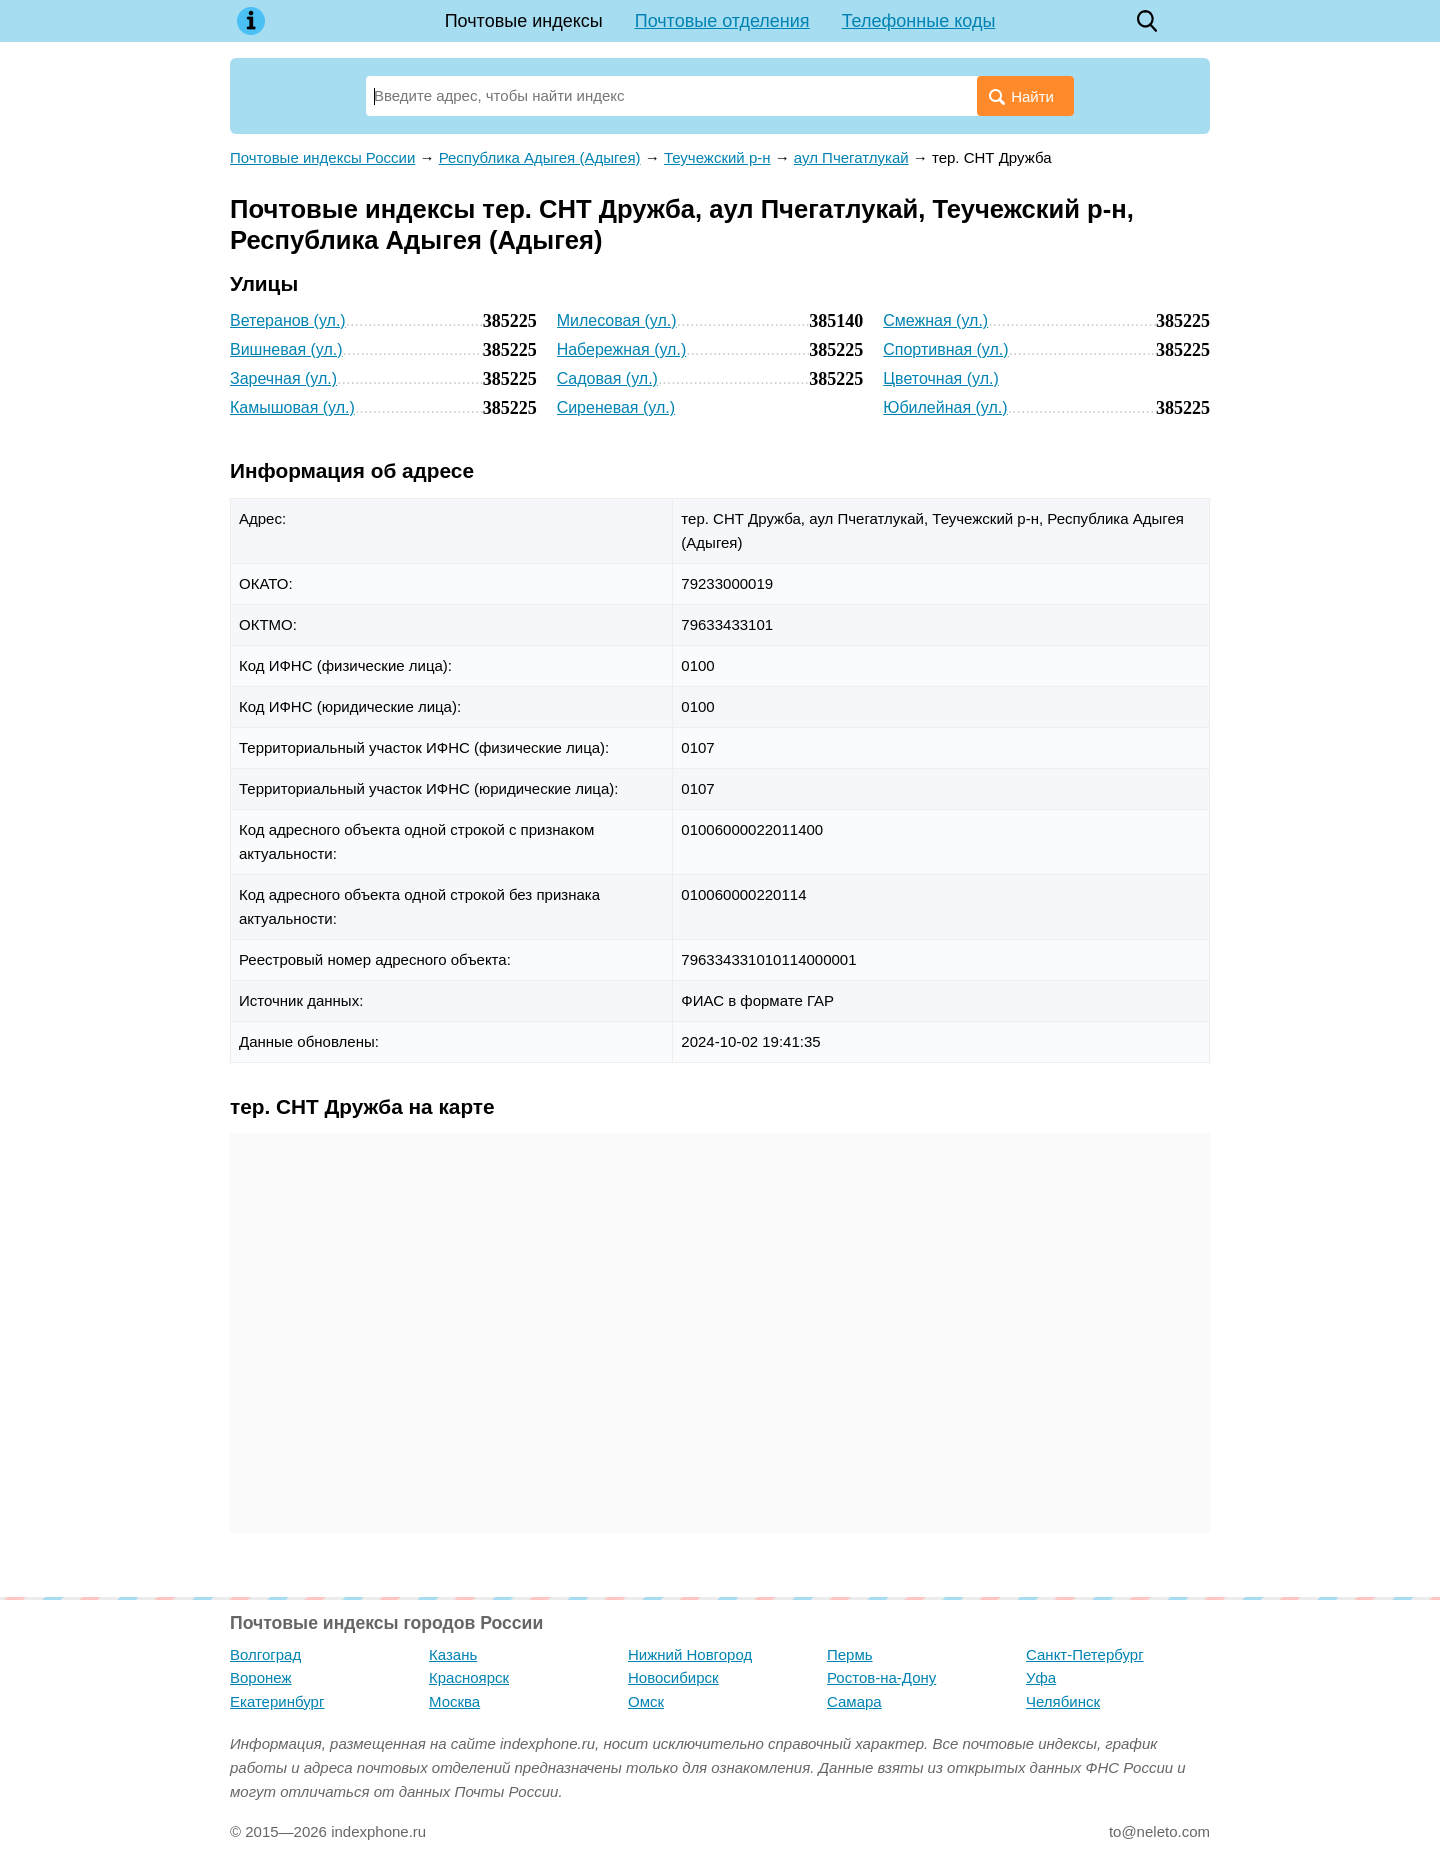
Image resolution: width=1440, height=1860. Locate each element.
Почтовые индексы (524, 21)
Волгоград (265, 1654)
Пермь (850, 1654)
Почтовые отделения (722, 21)
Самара (854, 1701)
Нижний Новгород (690, 1654)
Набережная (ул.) (622, 349)
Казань (453, 1654)
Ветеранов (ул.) (288, 320)
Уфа (1041, 1677)
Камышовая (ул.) (292, 407)
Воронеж (261, 1677)
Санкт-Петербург (1085, 1654)
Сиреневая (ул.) (616, 407)
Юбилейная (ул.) (945, 407)
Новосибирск (673, 1677)
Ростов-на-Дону (881, 1677)
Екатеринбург (277, 1701)
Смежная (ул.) (935, 320)
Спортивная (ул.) (945, 349)
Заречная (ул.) (283, 378)
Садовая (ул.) (607, 378)
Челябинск (1063, 1701)
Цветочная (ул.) (940, 378)
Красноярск (469, 1677)
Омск (646, 1701)
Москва (454, 1701)
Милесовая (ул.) (617, 320)
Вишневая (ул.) (286, 349)
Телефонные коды (919, 21)
